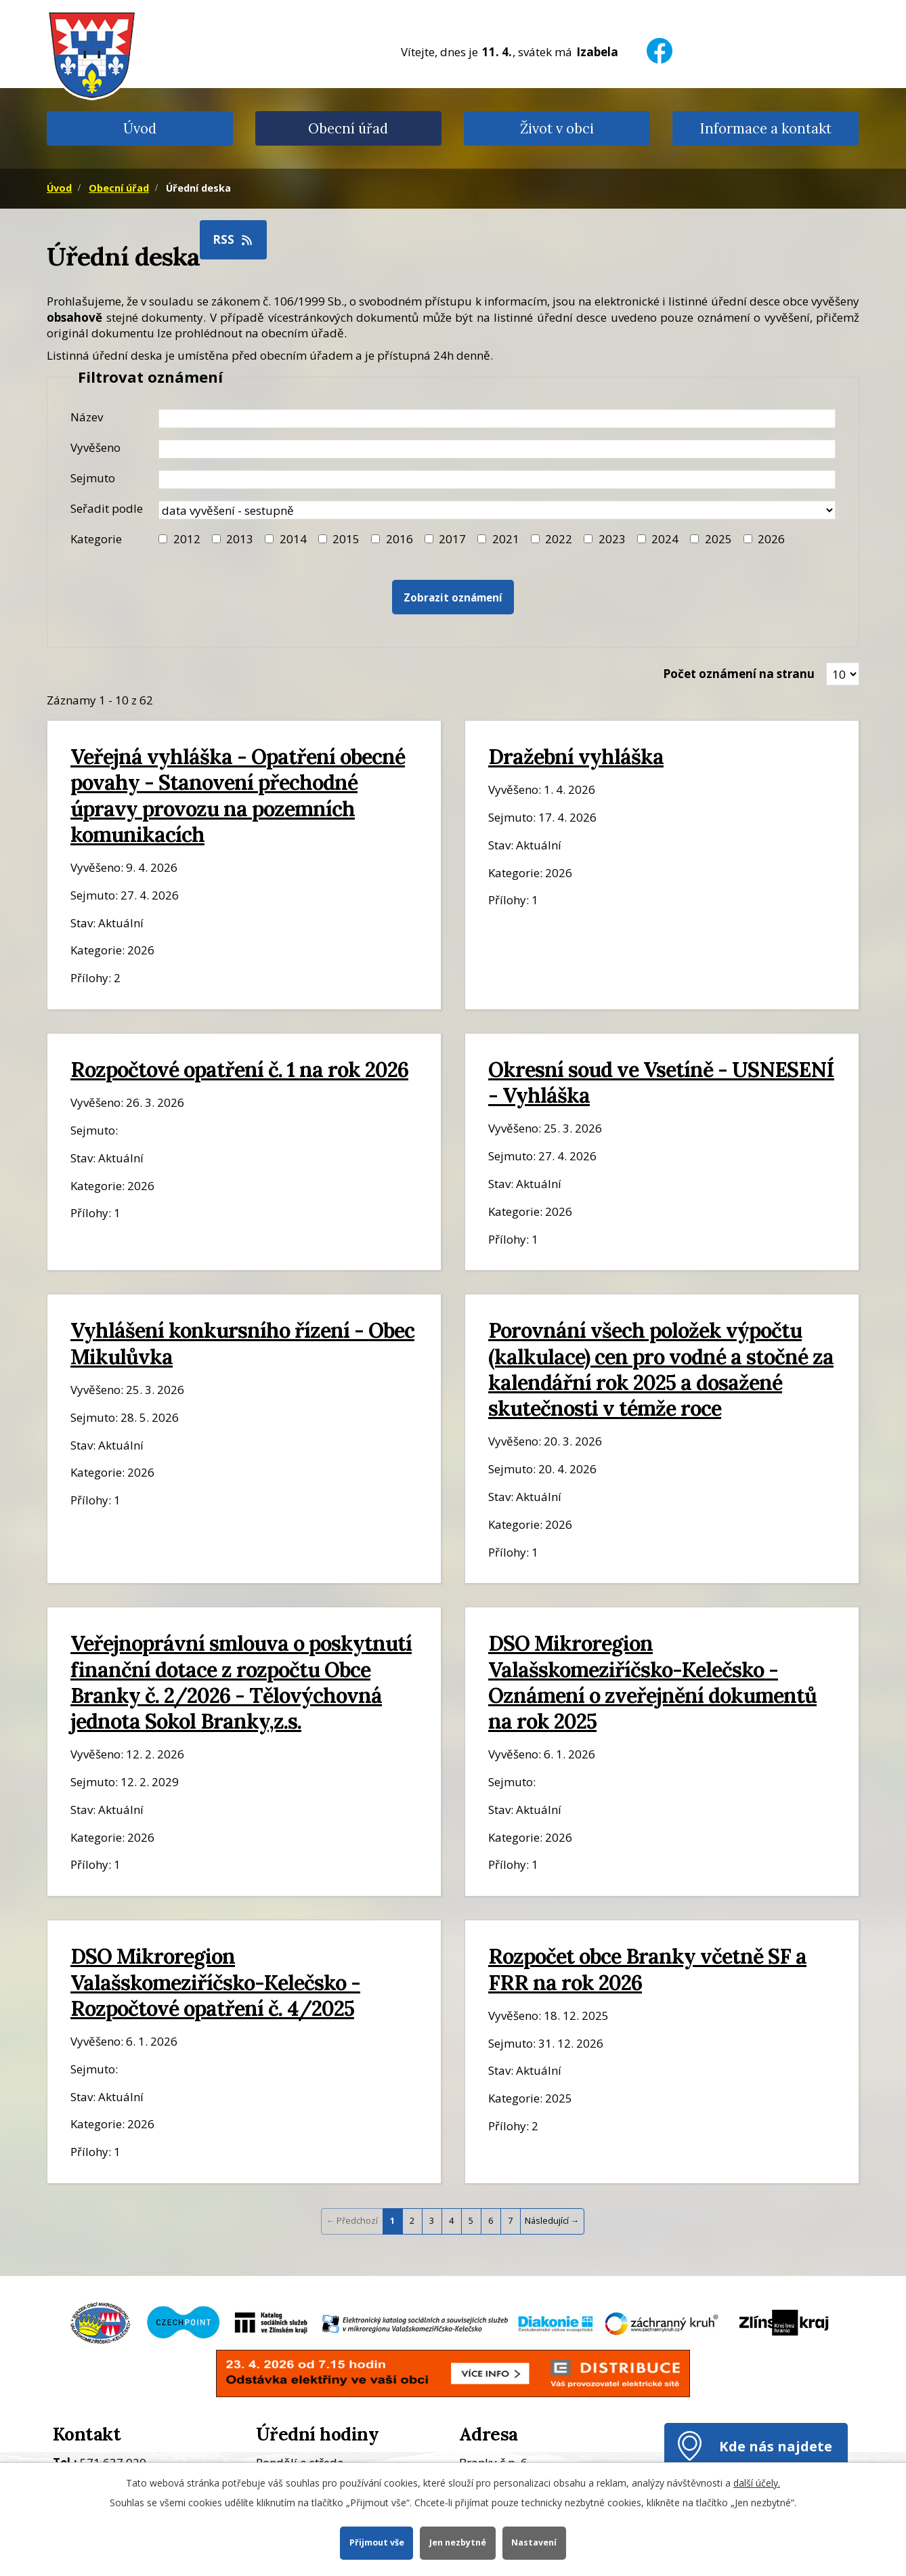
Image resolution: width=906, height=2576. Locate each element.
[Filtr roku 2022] (535, 538)
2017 (452, 539)
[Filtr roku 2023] (588, 538)
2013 (239, 539)
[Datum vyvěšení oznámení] (497, 449)
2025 (718, 539)
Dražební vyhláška (576, 756)
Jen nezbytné (457, 2542)
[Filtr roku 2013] (216, 538)
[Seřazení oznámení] (497, 510)
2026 (771, 539)
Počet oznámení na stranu (739, 673)
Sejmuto (92, 478)
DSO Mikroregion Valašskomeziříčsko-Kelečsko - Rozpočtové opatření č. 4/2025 (215, 1982)
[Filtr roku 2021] (481, 538)
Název (86, 417)
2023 (612, 539)
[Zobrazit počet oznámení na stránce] (842, 673)
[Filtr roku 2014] (269, 538)
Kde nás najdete (775, 2445)
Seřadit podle (106, 508)
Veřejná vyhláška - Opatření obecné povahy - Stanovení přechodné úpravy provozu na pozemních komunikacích (237, 795)
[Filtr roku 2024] (641, 538)
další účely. (756, 2482)
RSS (234, 239)
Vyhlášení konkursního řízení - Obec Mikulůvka (242, 1343)
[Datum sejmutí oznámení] (497, 479)
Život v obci (557, 128)
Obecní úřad (348, 128)
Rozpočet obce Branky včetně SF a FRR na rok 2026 (647, 1969)
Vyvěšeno (95, 447)
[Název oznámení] (497, 418)
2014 (293, 539)
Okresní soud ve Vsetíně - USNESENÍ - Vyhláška (661, 1082)
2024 (664, 539)
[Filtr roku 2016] (375, 538)
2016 (399, 539)
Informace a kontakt (765, 128)
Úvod (139, 128)
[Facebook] (659, 42)
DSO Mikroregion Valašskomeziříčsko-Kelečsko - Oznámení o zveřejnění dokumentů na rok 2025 (652, 1682)
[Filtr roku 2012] (162, 538)
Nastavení (534, 2542)
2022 (558, 539)
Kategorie (96, 539)
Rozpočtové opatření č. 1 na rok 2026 (239, 1069)
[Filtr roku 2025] (694, 538)
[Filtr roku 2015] (322, 538)
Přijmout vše (376, 2542)
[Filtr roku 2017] (429, 538)
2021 (505, 539)
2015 (346, 539)
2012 (186, 539)
